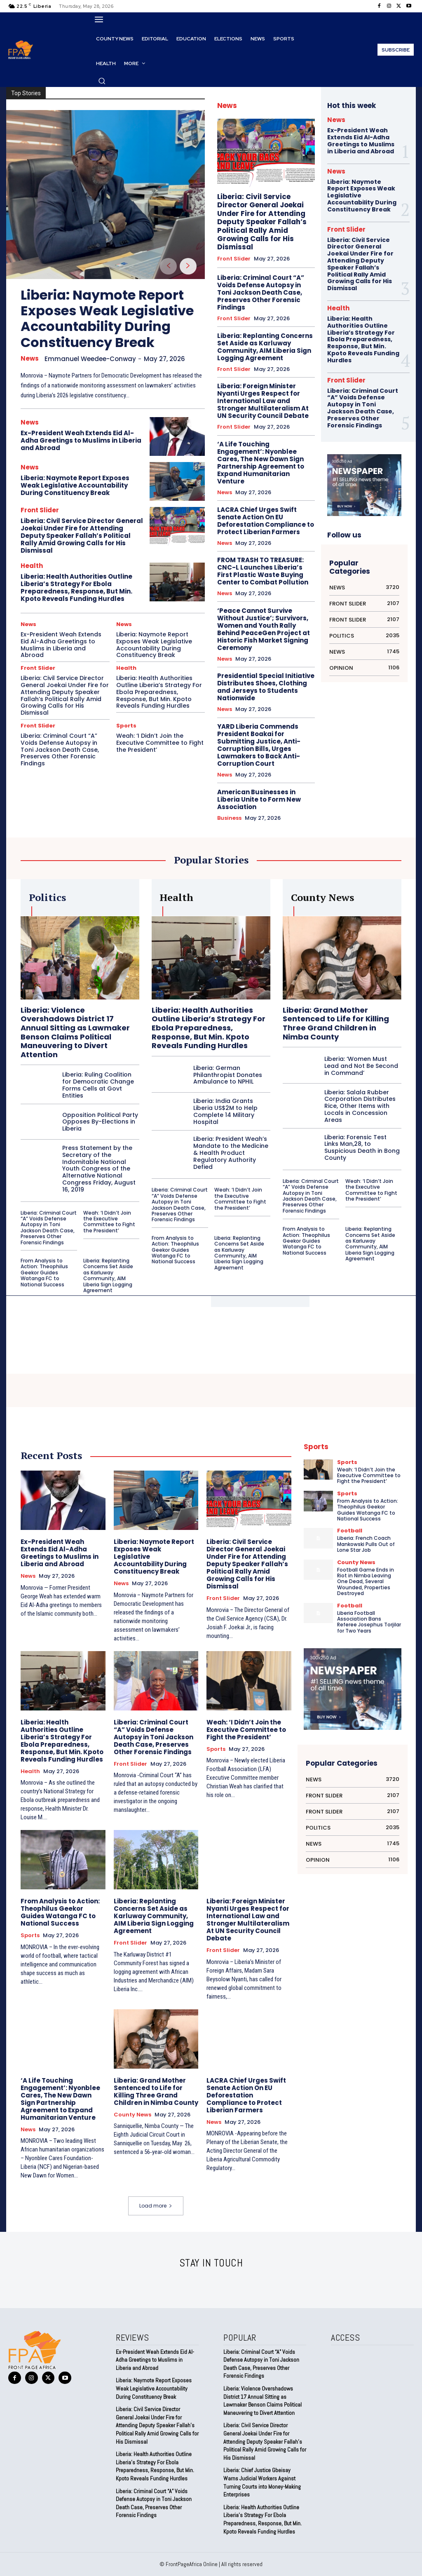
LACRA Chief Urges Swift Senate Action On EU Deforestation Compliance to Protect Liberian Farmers (265, 520)
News (30, 358)
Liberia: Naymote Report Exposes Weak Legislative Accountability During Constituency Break (107, 319)
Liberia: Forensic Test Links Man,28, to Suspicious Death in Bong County (362, 1147)
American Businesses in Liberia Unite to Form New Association (259, 799)
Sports (126, 725)
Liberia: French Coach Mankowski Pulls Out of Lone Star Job (366, 1543)
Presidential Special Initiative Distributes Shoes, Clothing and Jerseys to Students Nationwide (265, 686)
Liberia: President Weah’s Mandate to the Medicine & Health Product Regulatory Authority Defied (230, 1153)
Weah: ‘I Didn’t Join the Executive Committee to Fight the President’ (160, 743)
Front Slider (40, 510)
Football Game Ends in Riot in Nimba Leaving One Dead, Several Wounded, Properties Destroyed (365, 1581)
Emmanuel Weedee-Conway (90, 358)
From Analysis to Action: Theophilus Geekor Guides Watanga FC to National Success (44, 1272)
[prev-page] (168, 266)
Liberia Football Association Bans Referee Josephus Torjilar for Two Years (369, 1621)
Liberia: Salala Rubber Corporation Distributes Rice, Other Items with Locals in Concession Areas (360, 1106)
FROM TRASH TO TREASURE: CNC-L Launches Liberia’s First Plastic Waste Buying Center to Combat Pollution (262, 571)
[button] (102, 80)
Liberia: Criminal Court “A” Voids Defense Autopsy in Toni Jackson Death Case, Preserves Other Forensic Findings (60, 749)
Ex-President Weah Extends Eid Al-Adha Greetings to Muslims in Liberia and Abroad (81, 440)
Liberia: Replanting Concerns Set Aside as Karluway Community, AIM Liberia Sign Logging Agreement (265, 346)
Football (349, 1530)
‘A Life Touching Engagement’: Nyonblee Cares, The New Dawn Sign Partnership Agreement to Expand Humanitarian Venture (260, 463)
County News (132, 2114)
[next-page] (188, 266)
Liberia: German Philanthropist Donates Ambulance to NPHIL (227, 1075)
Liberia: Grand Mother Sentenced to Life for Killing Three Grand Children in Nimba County (336, 1023)
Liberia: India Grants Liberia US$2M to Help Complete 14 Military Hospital (225, 1111)
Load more (155, 2205)
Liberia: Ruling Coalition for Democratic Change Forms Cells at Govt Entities (98, 1084)
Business (229, 818)
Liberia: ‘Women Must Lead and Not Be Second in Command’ (361, 1066)
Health (32, 566)
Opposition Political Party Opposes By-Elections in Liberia (100, 1122)
